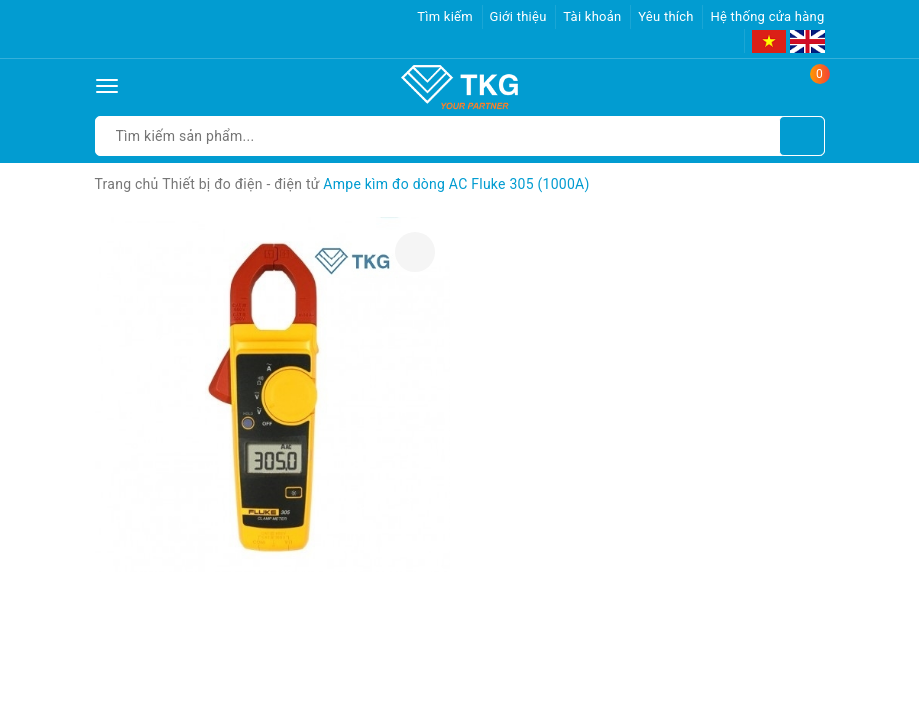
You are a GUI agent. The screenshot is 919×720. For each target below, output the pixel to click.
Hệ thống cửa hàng (767, 16)
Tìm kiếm (445, 16)
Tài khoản (592, 16)
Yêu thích (666, 16)
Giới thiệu (518, 16)
